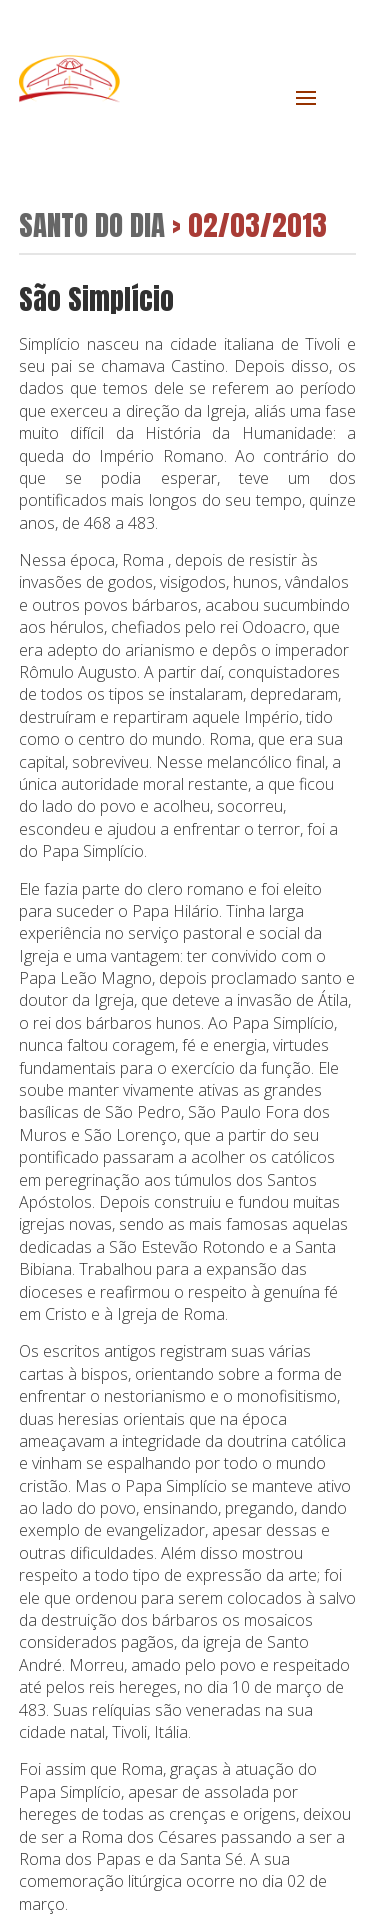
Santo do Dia (92, 224)
